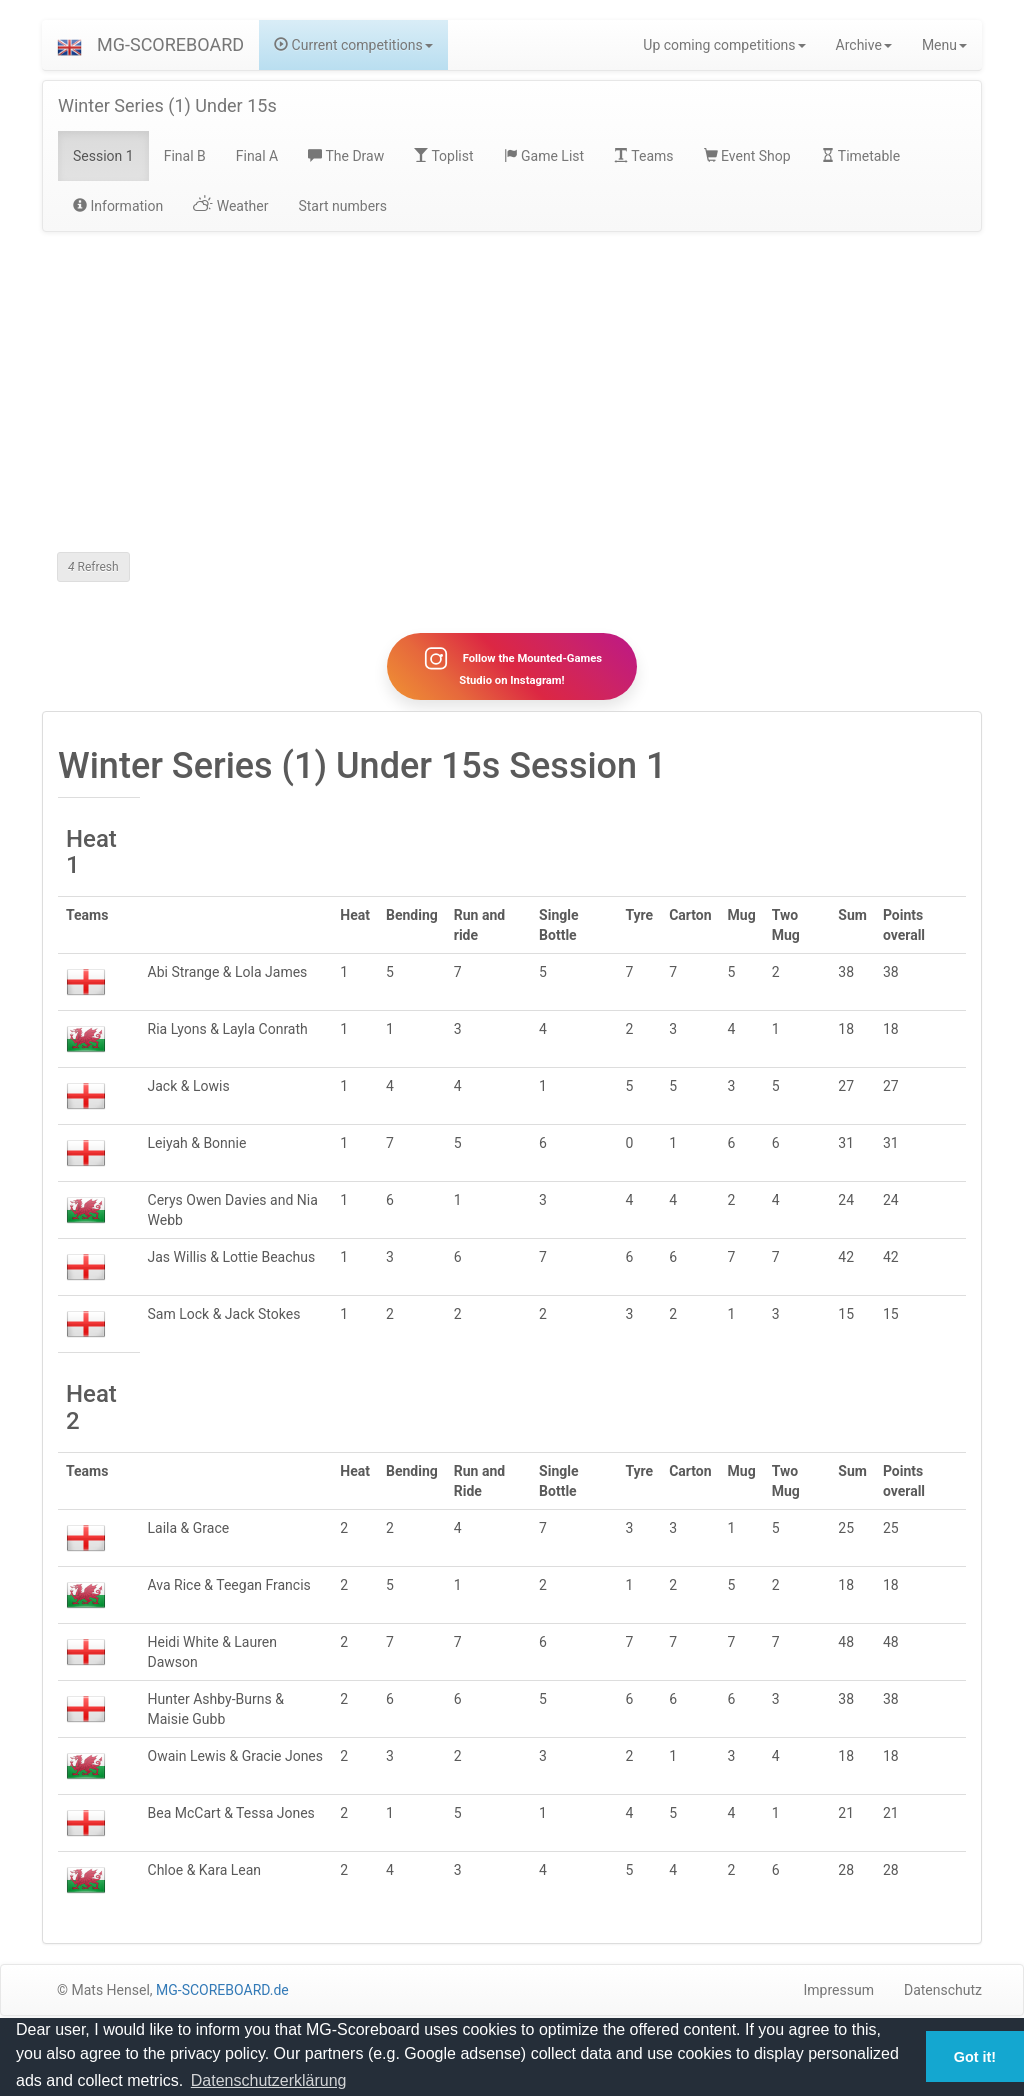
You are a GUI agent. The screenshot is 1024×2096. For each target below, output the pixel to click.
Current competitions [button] (353, 45)
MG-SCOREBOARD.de (222, 1990)
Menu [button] (944, 45)
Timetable (861, 156)
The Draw (346, 156)
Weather (230, 206)
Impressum (839, 1990)
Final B (185, 156)
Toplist (443, 156)
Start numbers (342, 206)
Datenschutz (943, 1990)
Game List (544, 156)
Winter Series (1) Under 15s (167, 105)
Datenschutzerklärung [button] (269, 2080)
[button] (69, 45)
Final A (257, 156)
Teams (643, 156)
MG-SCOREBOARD (170, 44)
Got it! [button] (975, 2057)
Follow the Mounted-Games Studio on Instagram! (512, 666)
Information (118, 206)
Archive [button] (864, 45)
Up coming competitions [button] (724, 45)
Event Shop (747, 156)
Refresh (93, 567)
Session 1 (103, 156)
